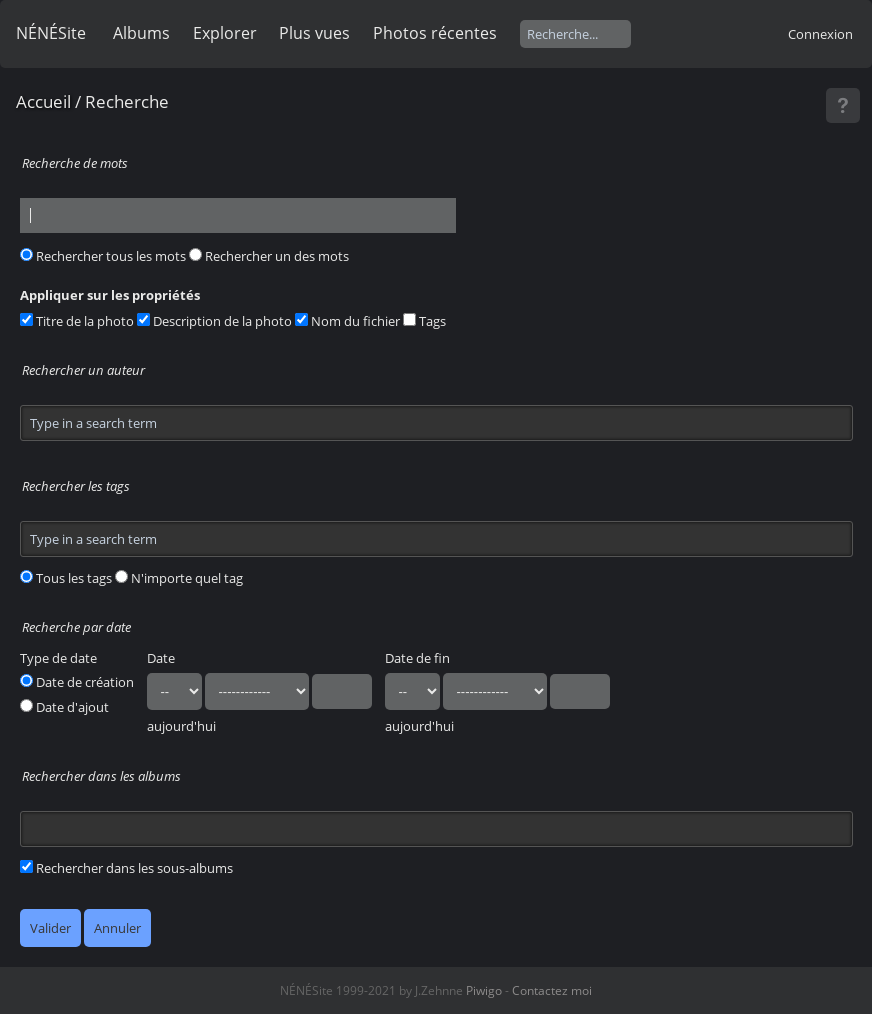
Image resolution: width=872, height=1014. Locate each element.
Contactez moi (552, 990)
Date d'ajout (64, 707)
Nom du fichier (347, 321)
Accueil (43, 101)
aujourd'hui (181, 726)
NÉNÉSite (51, 33)
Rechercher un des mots (269, 256)
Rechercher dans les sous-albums (126, 868)
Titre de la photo (77, 321)
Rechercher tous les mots (103, 256)
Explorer (225, 33)
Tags (424, 321)
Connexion (820, 34)
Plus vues (314, 33)
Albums (141, 33)
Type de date (58, 658)
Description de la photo (214, 321)
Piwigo (484, 990)
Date (161, 658)
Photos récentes (435, 33)
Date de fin (417, 658)
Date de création (77, 682)
